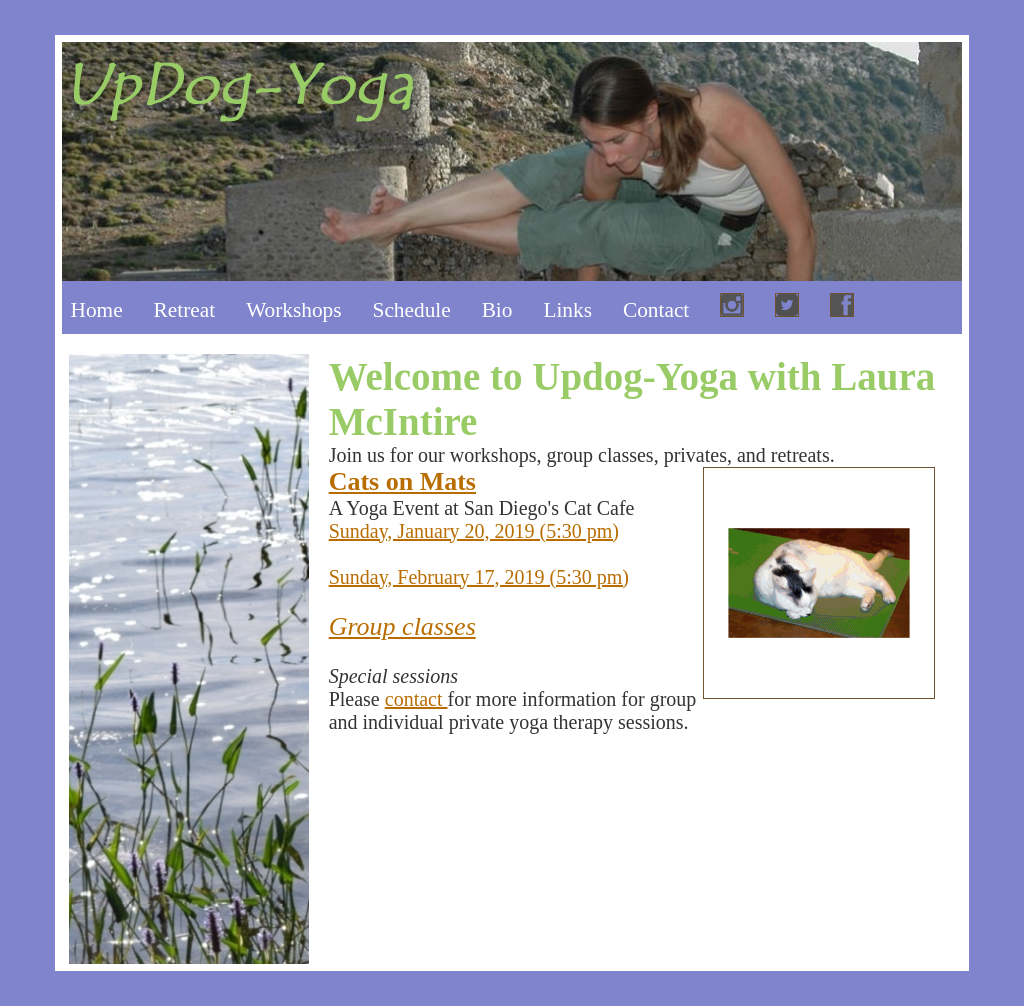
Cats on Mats (402, 481)
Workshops (293, 310)
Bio (497, 310)
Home (97, 310)
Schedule (412, 310)
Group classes (402, 626)
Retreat (185, 310)
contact (416, 699)
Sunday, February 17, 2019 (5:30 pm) (479, 577)
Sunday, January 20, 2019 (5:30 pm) (474, 531)
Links (567, 310)
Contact (656, 310)
